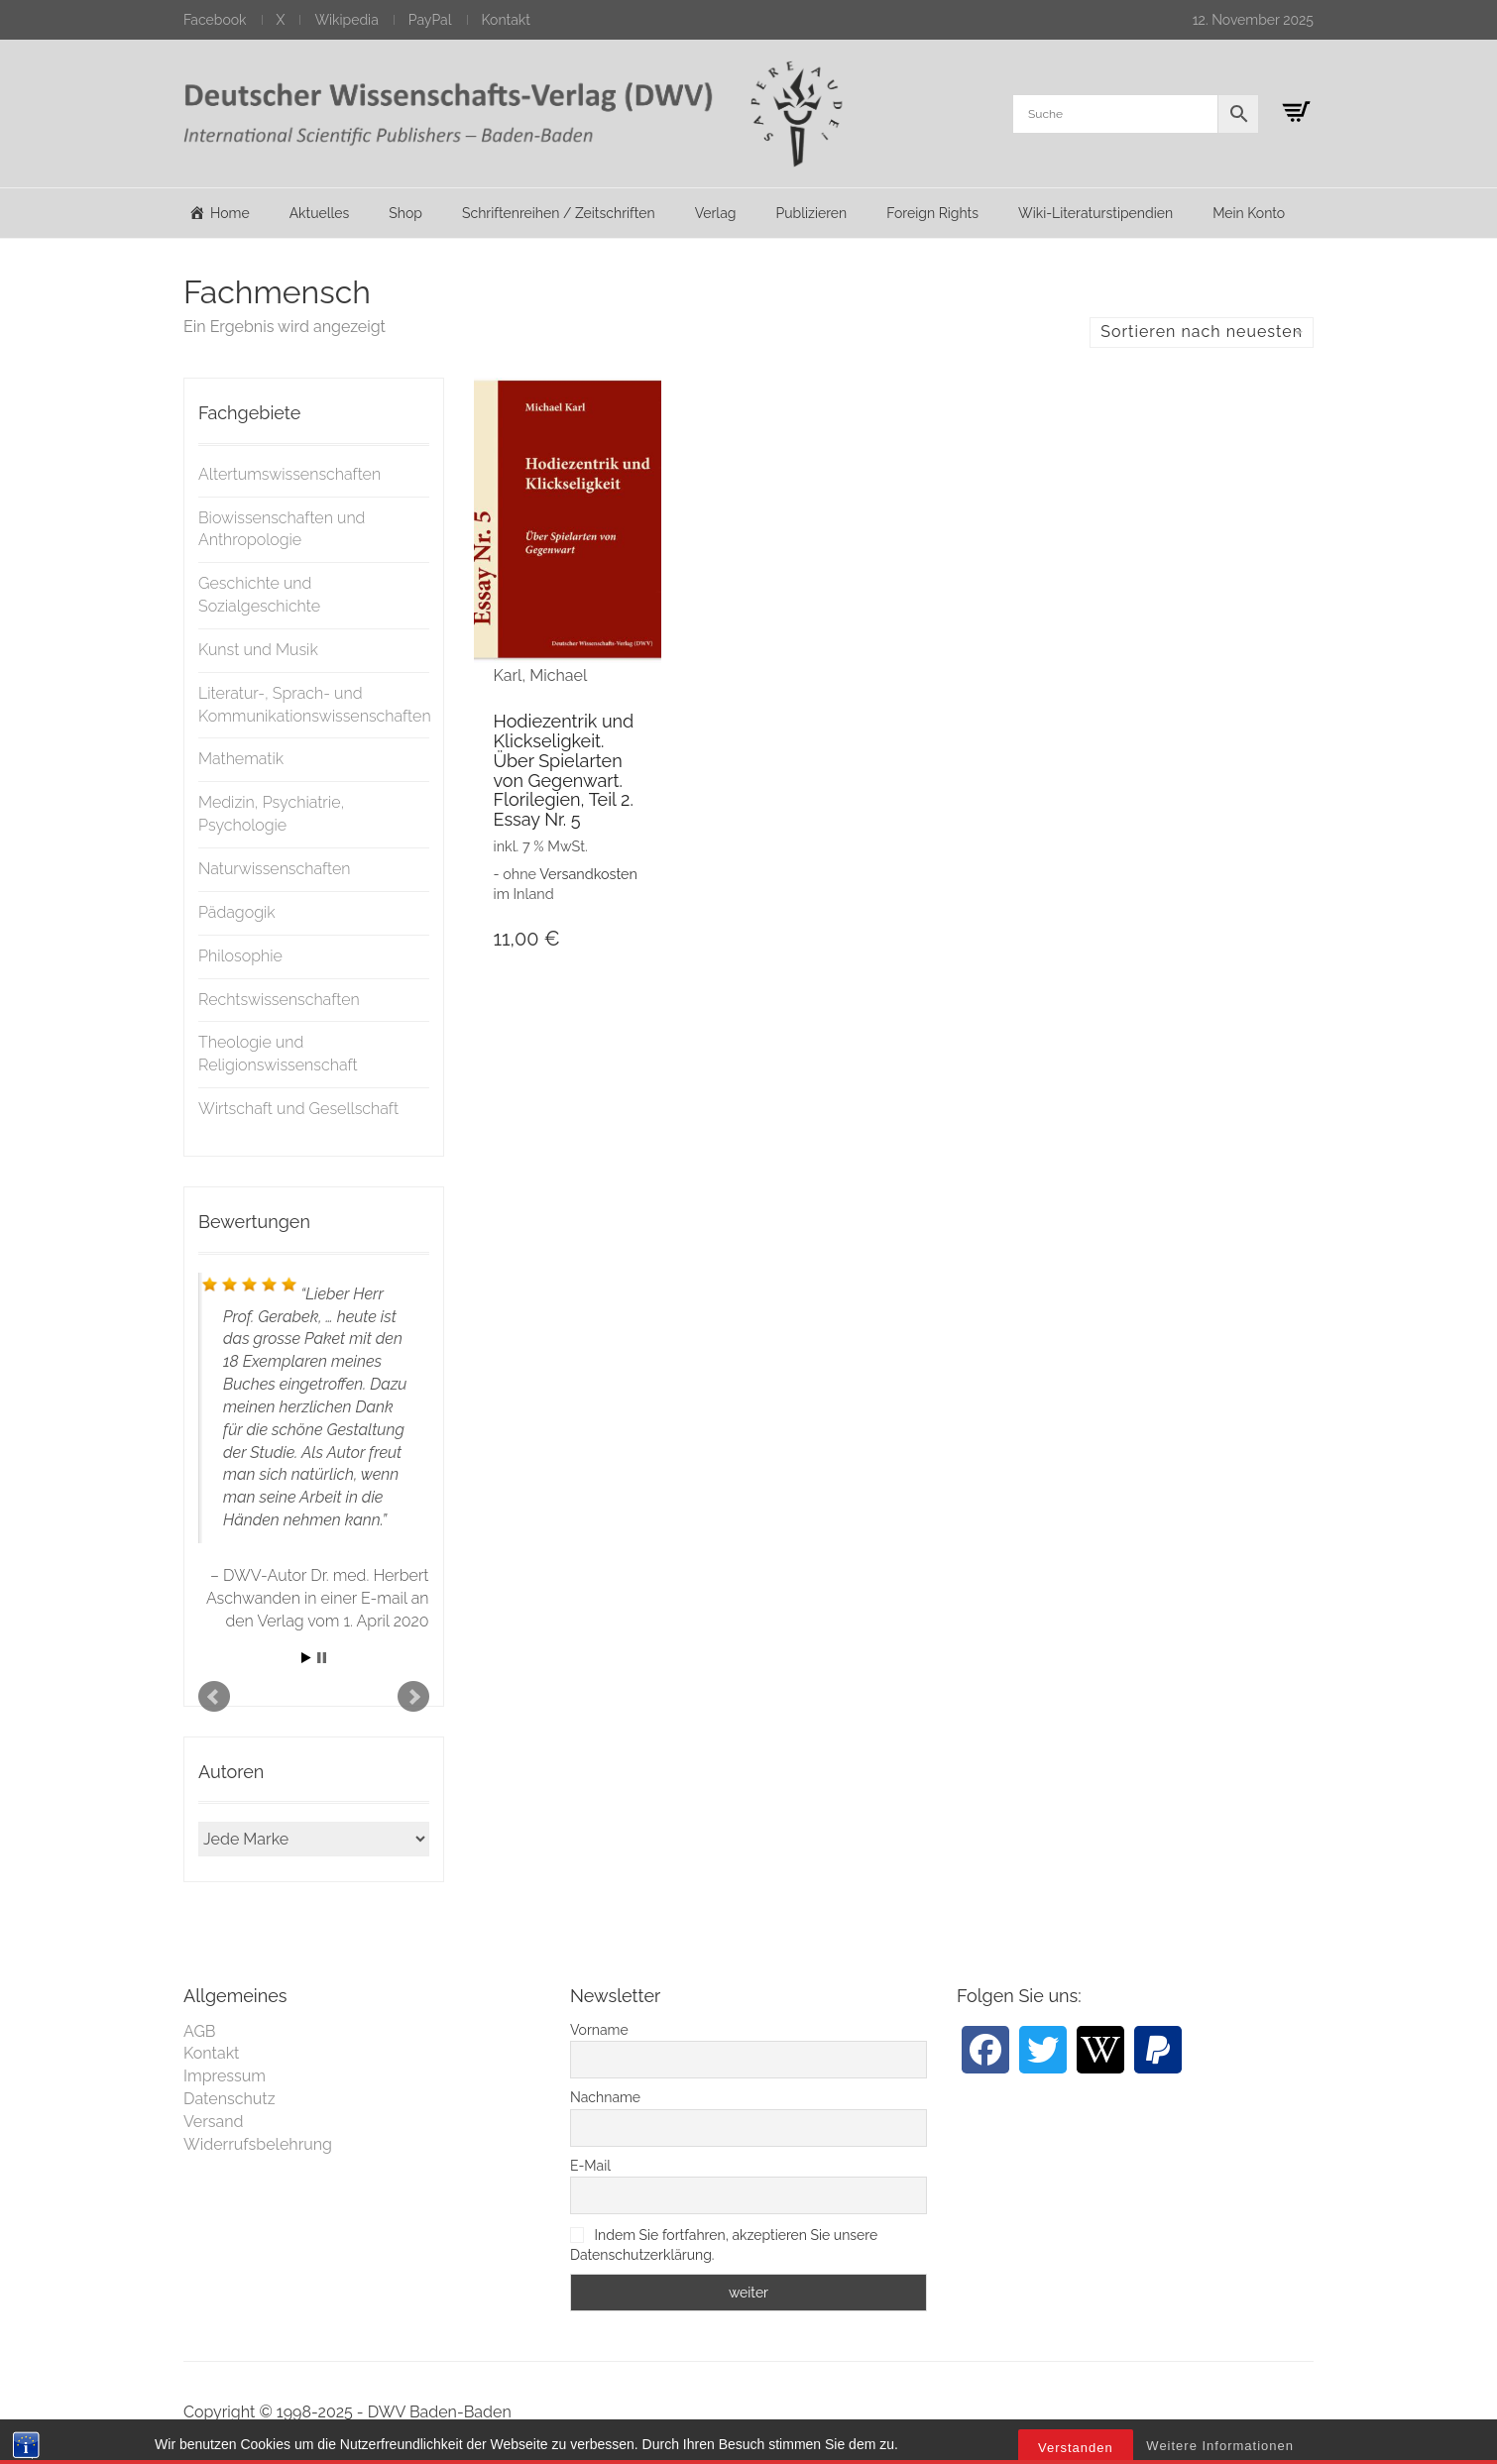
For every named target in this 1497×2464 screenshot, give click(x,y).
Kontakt (506, 20)
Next (413, 1697)
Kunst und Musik (258, 649)
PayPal (430, 20)
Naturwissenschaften (274, 868)
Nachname (605, 2097)
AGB (199, 2031)
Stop (321, 1657)
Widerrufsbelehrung (257, 2144)
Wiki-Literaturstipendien (1095, 213)
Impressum (224, 2076)
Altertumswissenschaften (289, 474)
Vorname (599, 2030)
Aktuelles (319, 213)
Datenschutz (229, 2098)
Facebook (215, 20)
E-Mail (590, 2166)
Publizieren (811, 213)
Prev (214, 1697)
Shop (405, 213)
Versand (213, 2121)
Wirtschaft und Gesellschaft (298, 1108)
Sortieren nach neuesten (1201, 331)
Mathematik (241, 758)
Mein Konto (1248, 213)
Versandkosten (588, 873)
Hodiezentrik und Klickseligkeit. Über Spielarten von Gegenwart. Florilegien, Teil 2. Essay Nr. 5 (564, 770)
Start (306, 1657)
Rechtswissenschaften (279, 999)
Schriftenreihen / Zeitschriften (558, 213)
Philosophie (240, 956)
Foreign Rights (932, 213)
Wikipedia (346, 20)
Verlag (716, 213)
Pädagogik (237, 912)
